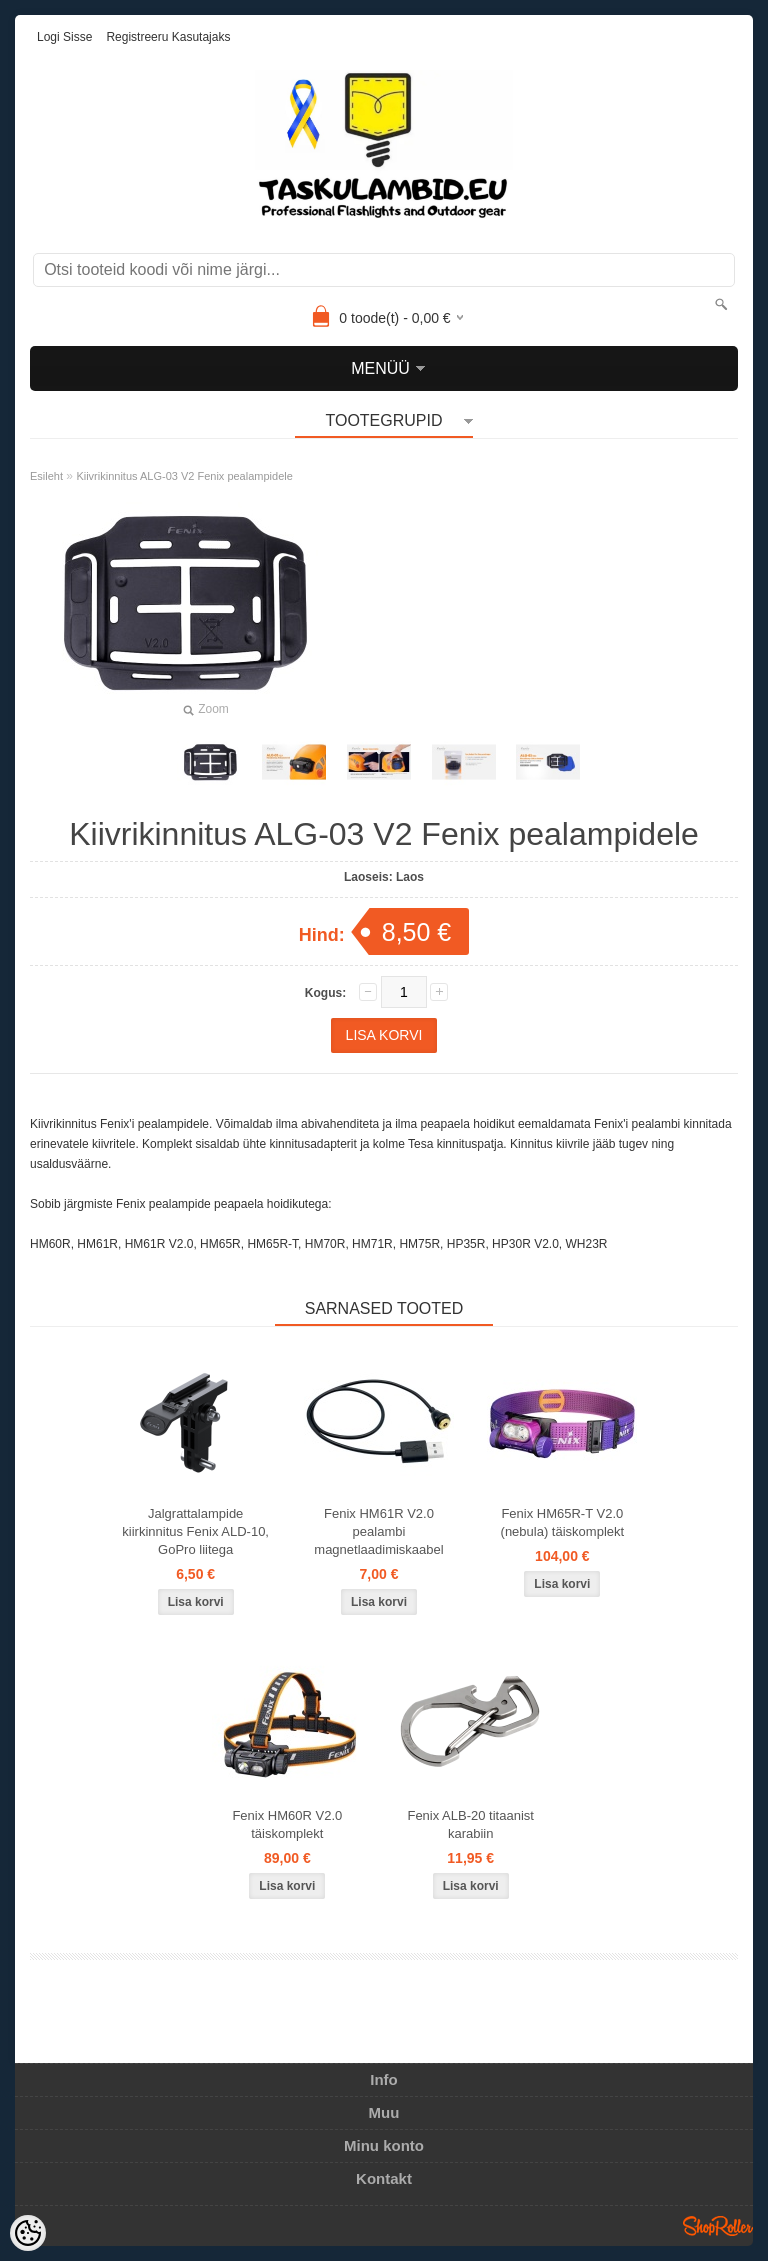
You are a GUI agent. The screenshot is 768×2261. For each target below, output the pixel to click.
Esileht (46, 476)
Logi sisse (64, 37)
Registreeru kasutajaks (168, 37)
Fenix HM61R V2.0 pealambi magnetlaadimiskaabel (378, 1531)
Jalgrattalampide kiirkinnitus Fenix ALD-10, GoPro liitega (195, 1531)
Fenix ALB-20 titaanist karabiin (470, 1824)
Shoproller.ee (718, 2226)
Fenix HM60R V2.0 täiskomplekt (287, 1824)
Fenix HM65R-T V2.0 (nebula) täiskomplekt (563, 1522)
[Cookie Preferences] (28, 2233)
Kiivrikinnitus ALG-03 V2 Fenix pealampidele (184, 476)
